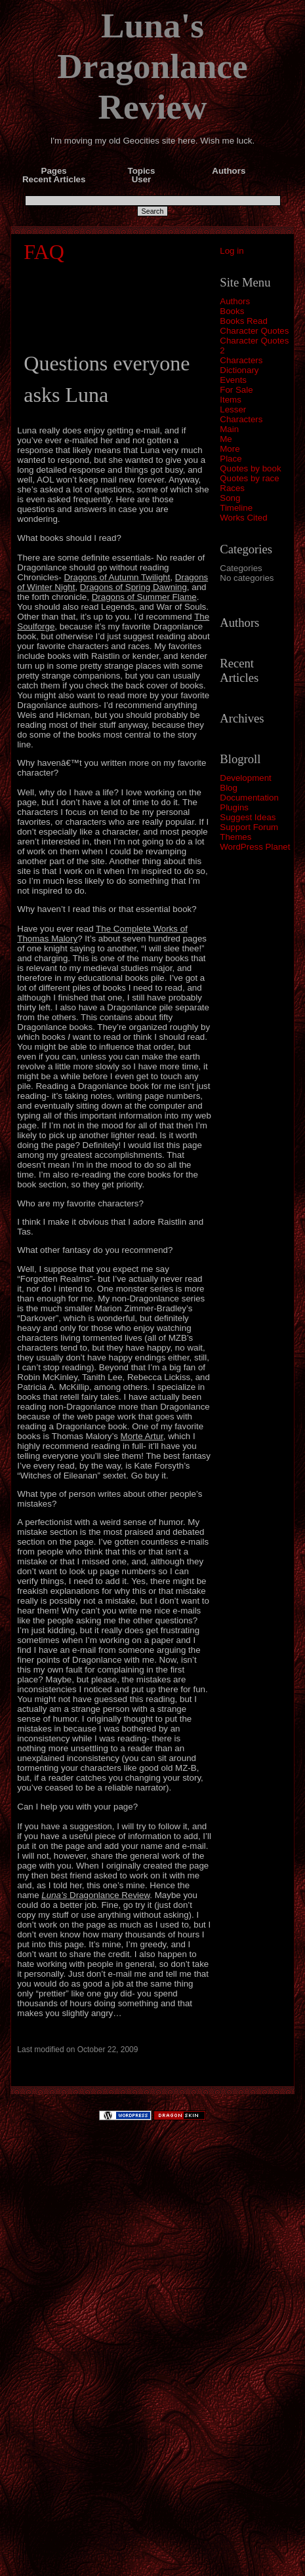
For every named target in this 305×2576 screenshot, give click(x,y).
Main (229, 429)
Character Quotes (254, 331)
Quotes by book (250, 468)
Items (230, 400)
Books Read (244, 321)
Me (226, 439)
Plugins (234, 807)
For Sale (236, 390)
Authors (235, 301)
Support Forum (249, 827)
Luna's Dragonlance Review (152, 66)
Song (230, 498)
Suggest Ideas (247, 817)
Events (233, 380)
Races (232, 488)
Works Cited (243, 518)
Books (232, 311)
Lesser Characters (241, 414)
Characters (241, 360)
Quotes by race (249, 478)
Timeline (236, 508)
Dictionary (239, 370)
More (229, 449)
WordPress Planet (255, 847)
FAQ (44, 252)
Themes (235, 837)
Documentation (249, 798)
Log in (231, 251)
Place (230, 459)
